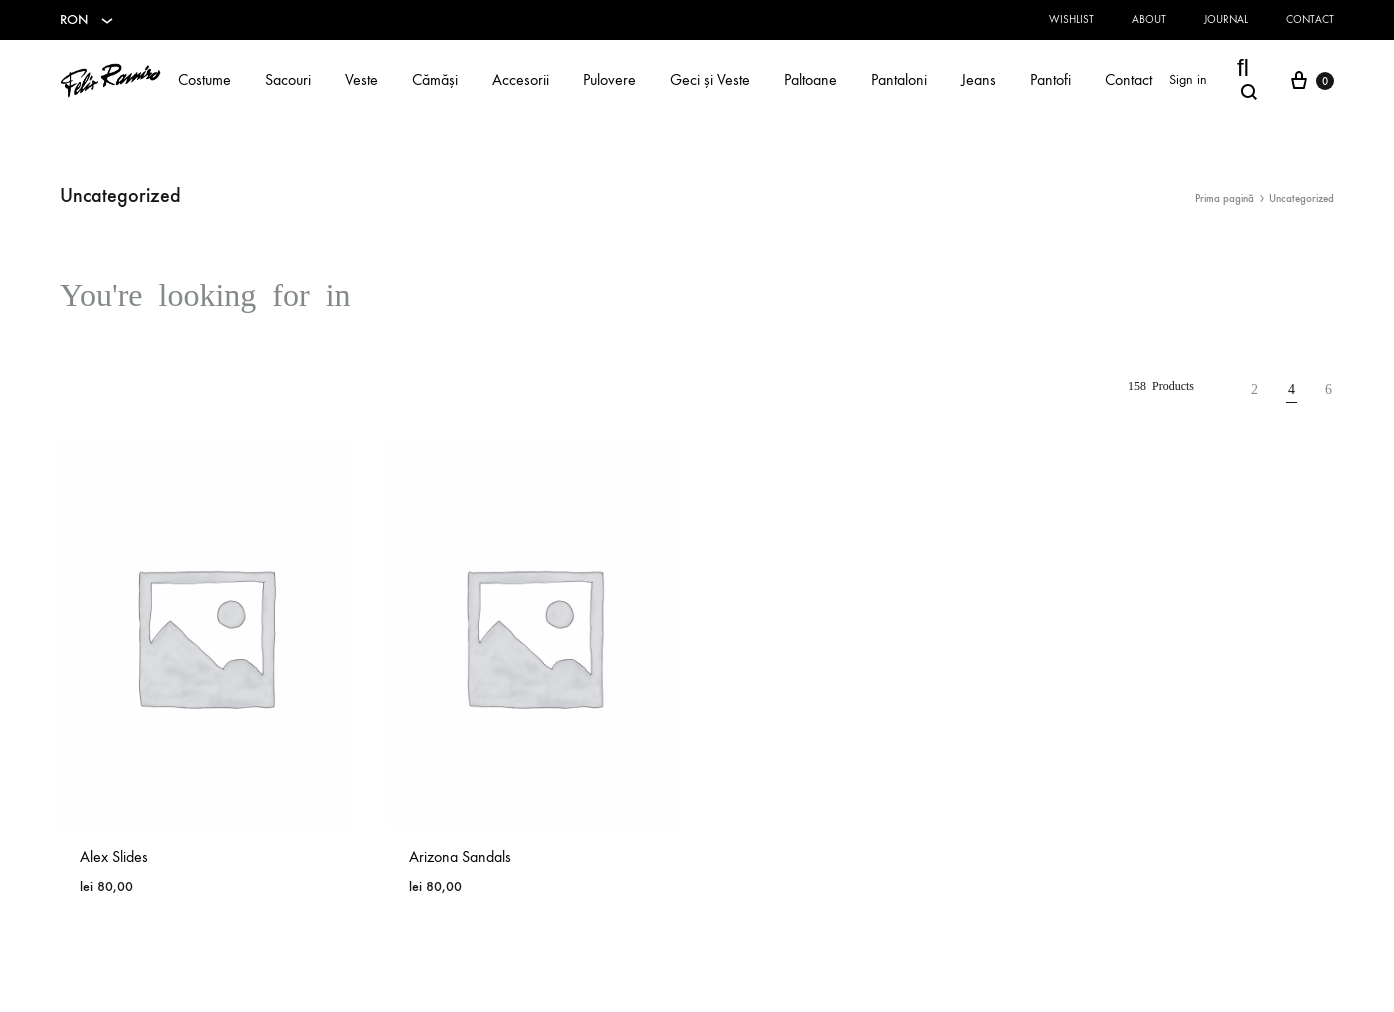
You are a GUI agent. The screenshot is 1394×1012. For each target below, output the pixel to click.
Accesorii (520, 79)
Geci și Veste (710, 79)
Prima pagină (1224, 198)
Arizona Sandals (460, 856)
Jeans (978, 79)
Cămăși (435, 79)
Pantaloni (899, 79)
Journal (1226, 19)
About (1149, 19)
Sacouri (288, 79)
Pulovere (609, 79)
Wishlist (1071, 19)
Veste (361, 79)
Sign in (1188, 79)
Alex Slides (114, 856)
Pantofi (1050, 79)
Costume (204, 79)
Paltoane (810, 79)
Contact (1310, 19)
